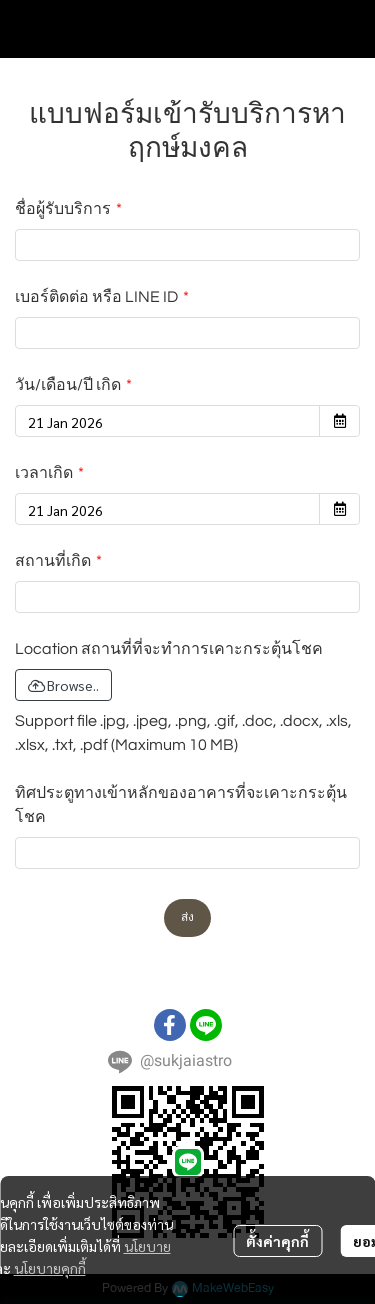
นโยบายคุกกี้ (50, 1268)
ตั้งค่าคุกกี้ (277, 1241)
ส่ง (187, 917)
